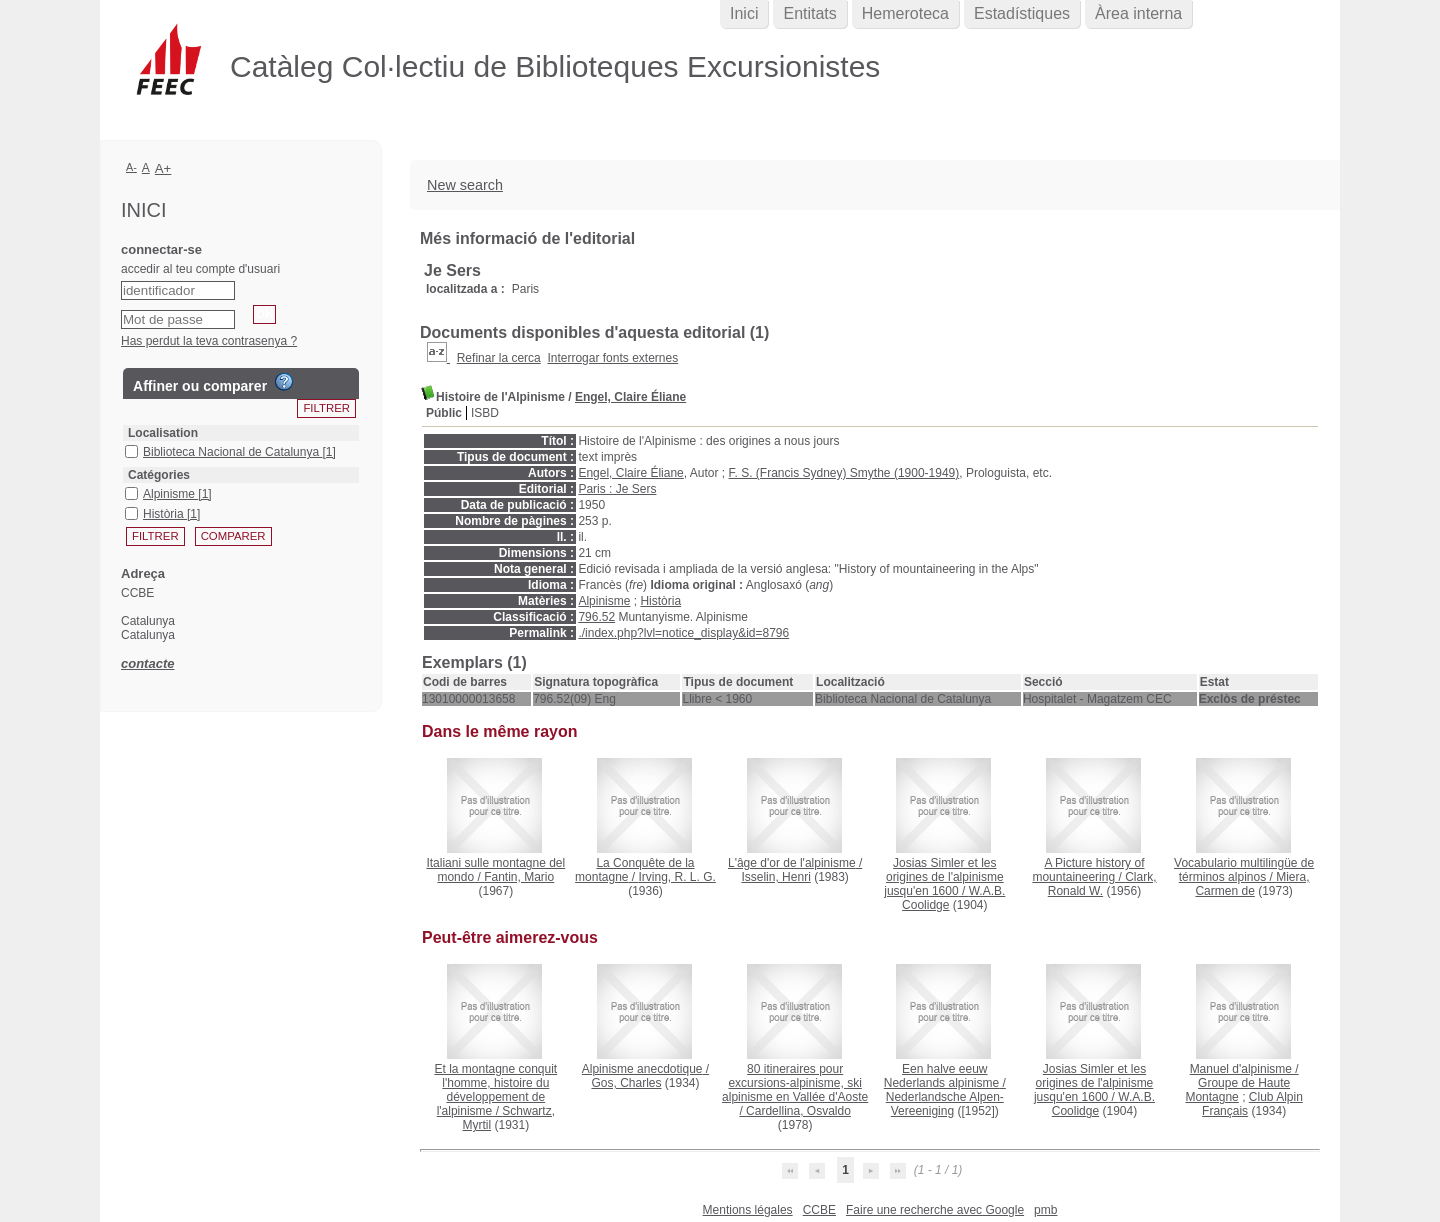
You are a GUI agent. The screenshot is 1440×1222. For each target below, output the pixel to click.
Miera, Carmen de (1252, 884)
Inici (744, 13)
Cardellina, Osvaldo (798, 1111)
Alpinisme (604, 601)
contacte (147, 663)
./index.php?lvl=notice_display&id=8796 (683, 633)
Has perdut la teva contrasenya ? (209, 341)
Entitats (809, 13)
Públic (444, 413)
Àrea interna (1138, 13)
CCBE (819, 1210)
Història (660, 601)
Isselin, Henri (775, 877)
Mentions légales (748, 1210)
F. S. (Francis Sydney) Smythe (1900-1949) (844, 473)
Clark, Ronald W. (1102, 884)
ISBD (485, 413)
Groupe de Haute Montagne (1237, 1090)
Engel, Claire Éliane (630, 397)
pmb (1045, 1210)
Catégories (159, 475)
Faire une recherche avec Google (935, 1210)
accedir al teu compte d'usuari (200, 269)
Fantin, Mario (519, 877)
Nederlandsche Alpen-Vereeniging (945, 1104)
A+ (163, 168)
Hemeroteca (905, 13)
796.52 (596, 617)
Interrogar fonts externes (612, 358)
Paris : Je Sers (617, 489)
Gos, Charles (626, 1083)
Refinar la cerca (499, 358)
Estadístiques (1022, 13)
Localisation (163, 433)
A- (131, 167)
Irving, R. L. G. (677, 877)
